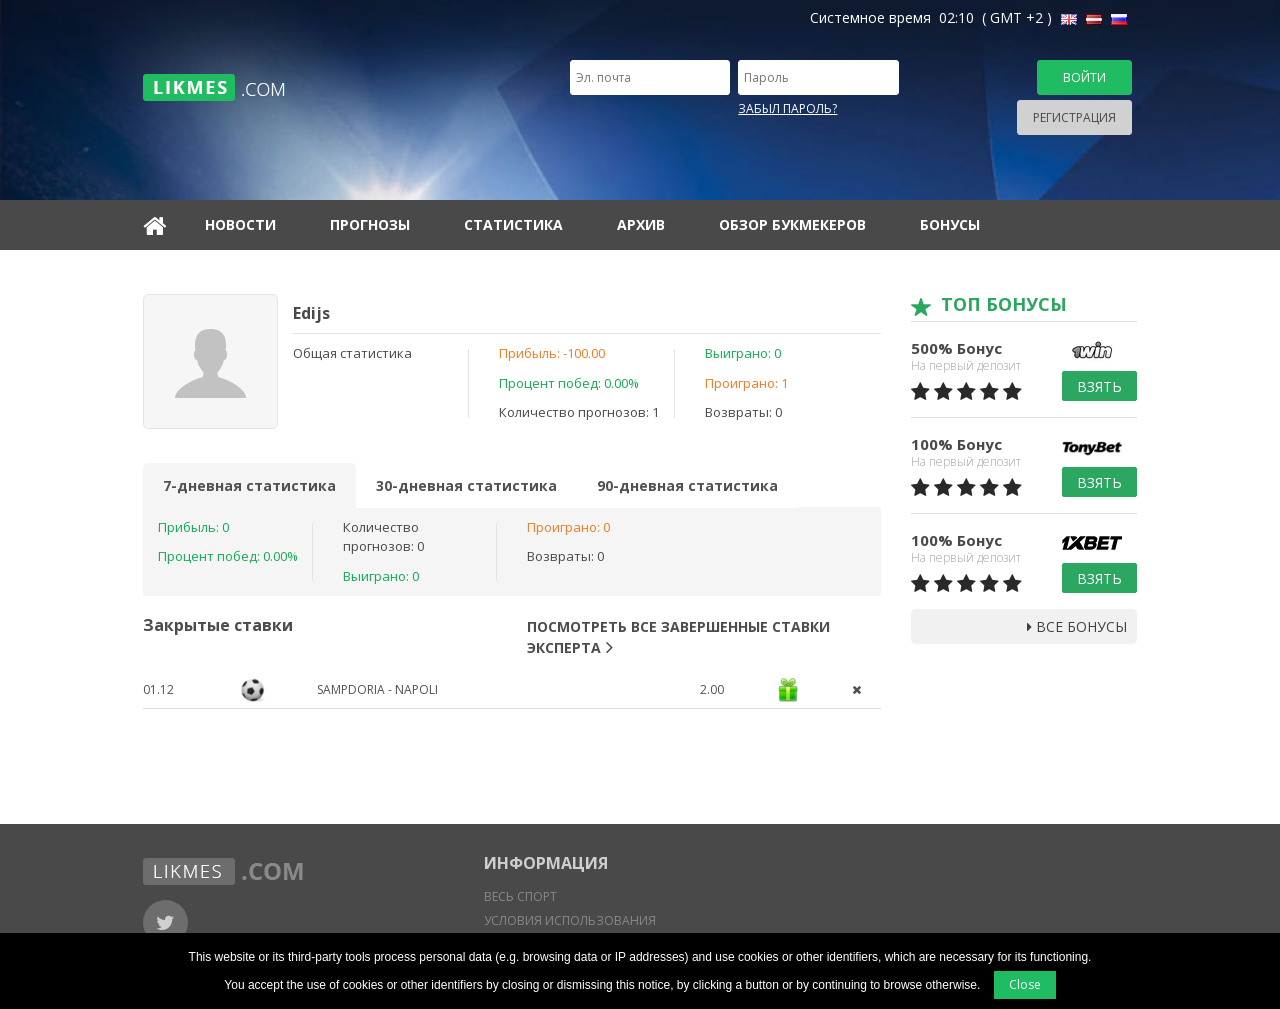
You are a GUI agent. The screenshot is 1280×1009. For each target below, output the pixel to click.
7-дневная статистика (249, 485)
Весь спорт (520, 896)
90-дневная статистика (687, 485)
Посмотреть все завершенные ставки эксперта (678, 637)
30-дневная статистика (466, 485)
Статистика (513, 224)
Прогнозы (370, 224)
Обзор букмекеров (792, 224)
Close (1025, 984)
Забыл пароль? (787, 108)
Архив (641, 224)
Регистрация (1074, 117)
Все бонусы (1077, 626)
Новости (240, 224)
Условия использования (570, 920)
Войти (1084, 77)
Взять (1099, 386)
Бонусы (950, 224)
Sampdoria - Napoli (377, 689)
